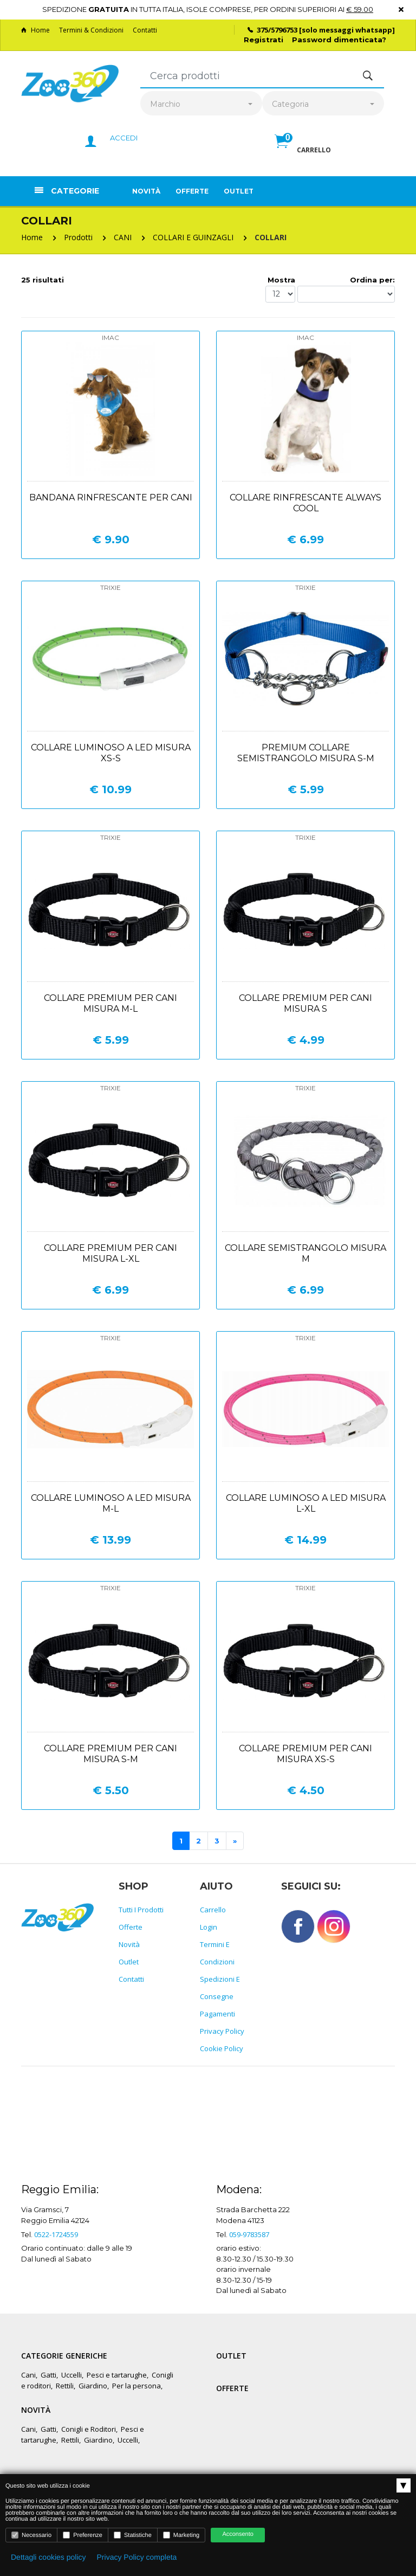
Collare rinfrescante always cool (305, 502)
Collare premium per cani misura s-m (110, 1753)
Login (208, 1927)
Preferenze (82, 2535)
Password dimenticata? (339, 39)
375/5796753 (277, 30)
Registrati (263, 39)
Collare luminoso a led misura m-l (111, 1503)
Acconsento (237, 2534)
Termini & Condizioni (91, 30)
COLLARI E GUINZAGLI (193, 237)
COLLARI (271, 237)
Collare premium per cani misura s (305, 1003)
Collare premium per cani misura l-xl (110, 1253)
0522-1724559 (56, 2234)
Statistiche (133, 2535)
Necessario (31, 2535)
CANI (123, 237)
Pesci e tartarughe (117, 2375)
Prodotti (78, 237)
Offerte (192, 191)
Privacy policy (222, 2031)
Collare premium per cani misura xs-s (305, 1753)
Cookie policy (221, 2048)
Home (35, 30)
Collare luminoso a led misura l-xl (306, 1503)
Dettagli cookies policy (48, 2557)
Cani (28, 2375)
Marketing (181, 2535)
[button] (303, 153)
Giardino (93, 2386)
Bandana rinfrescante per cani (110, 497)
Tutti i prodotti (141, 1910)
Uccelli (71, 2375)
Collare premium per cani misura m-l (110, 1003)
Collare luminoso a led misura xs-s (111, 752)
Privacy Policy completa (137, 2557)
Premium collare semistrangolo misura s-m (305, 752)
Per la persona (136, 2386)
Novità (146, 191)
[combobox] (201, 104)
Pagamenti (217, 2014)
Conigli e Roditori (88, 2429)
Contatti (145, 30)
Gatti (48, 2375)
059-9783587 (249, 2234)
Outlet (238, 191)
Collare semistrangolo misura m (305, 1253)
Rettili (65, 2386)
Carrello (213, 1910)
